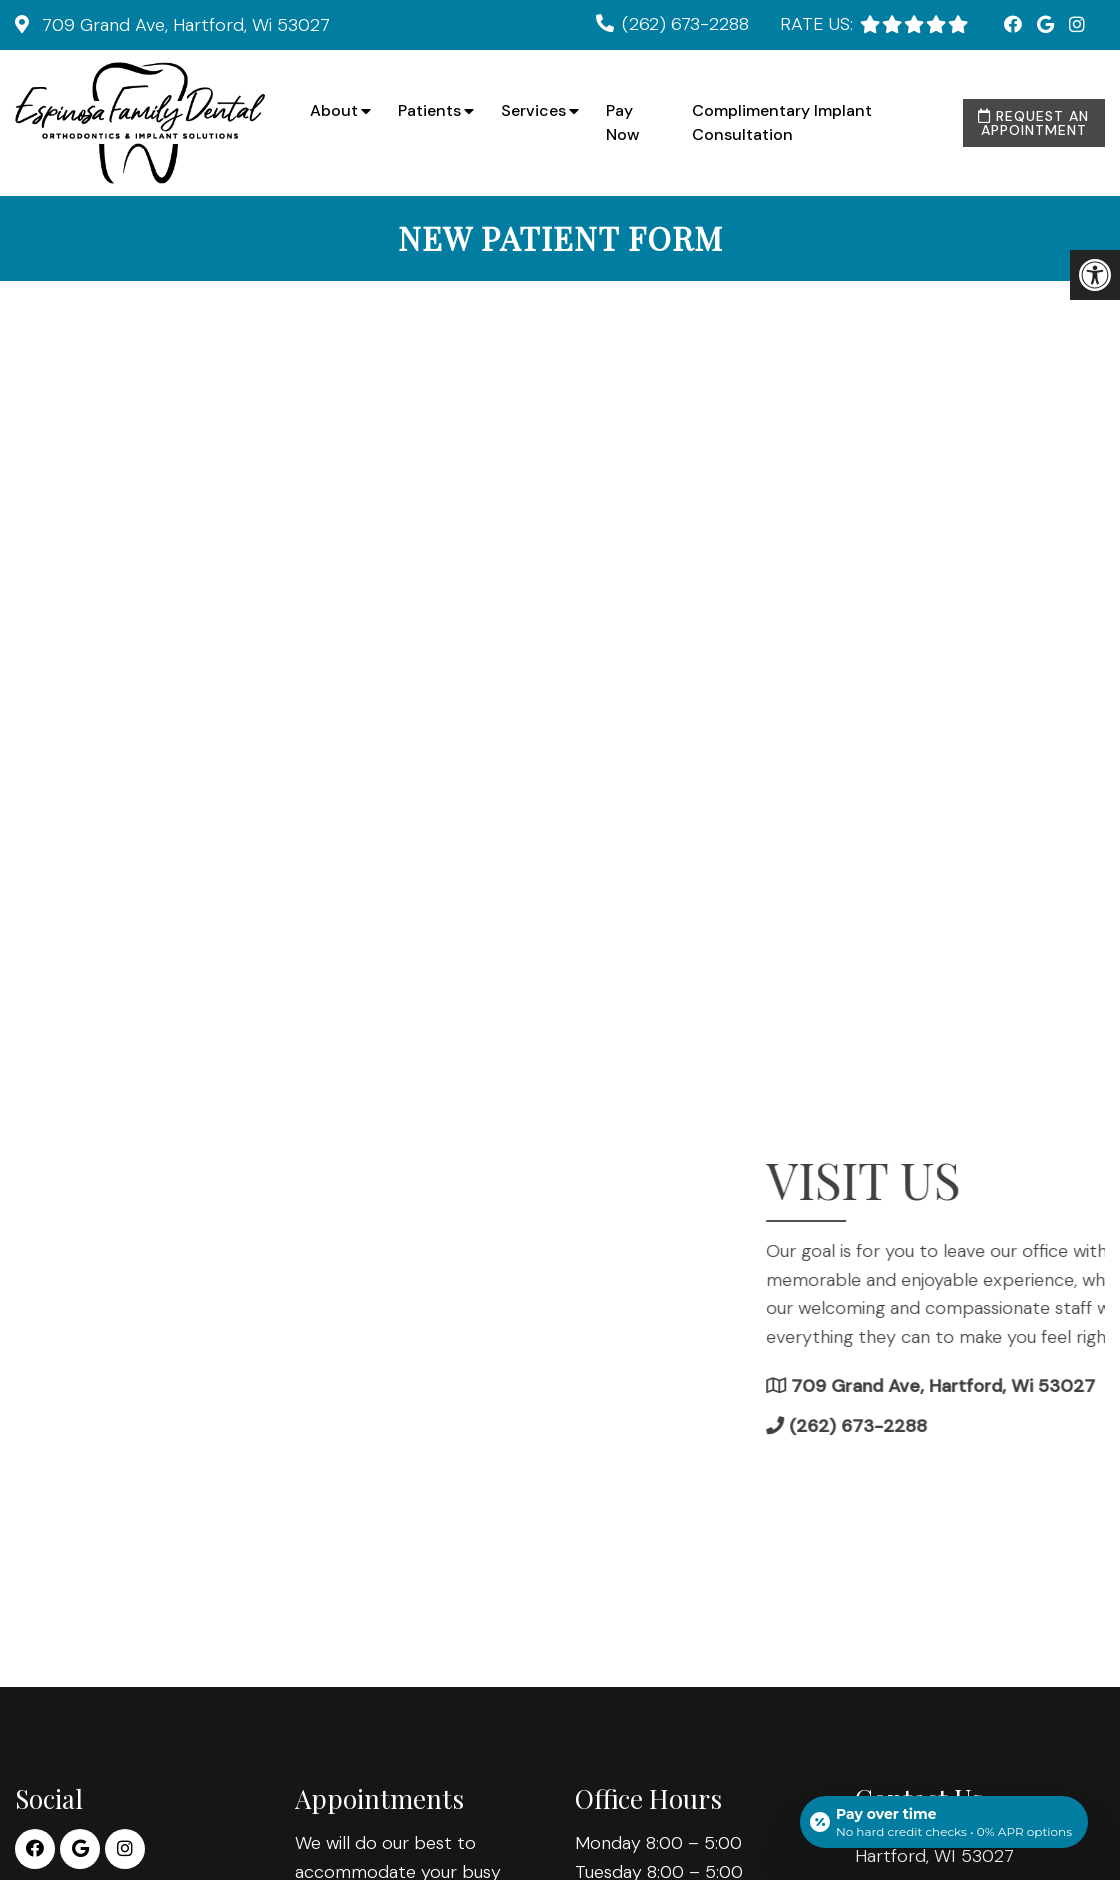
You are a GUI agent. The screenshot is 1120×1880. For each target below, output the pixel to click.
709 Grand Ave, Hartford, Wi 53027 (183, 25)
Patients (429, 110)
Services (533, 110)
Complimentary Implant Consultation (782, 122)
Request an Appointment (1033, 123)
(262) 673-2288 (685, 24)
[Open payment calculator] (944, 1822)
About (334, 110)
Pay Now (623, 122)
